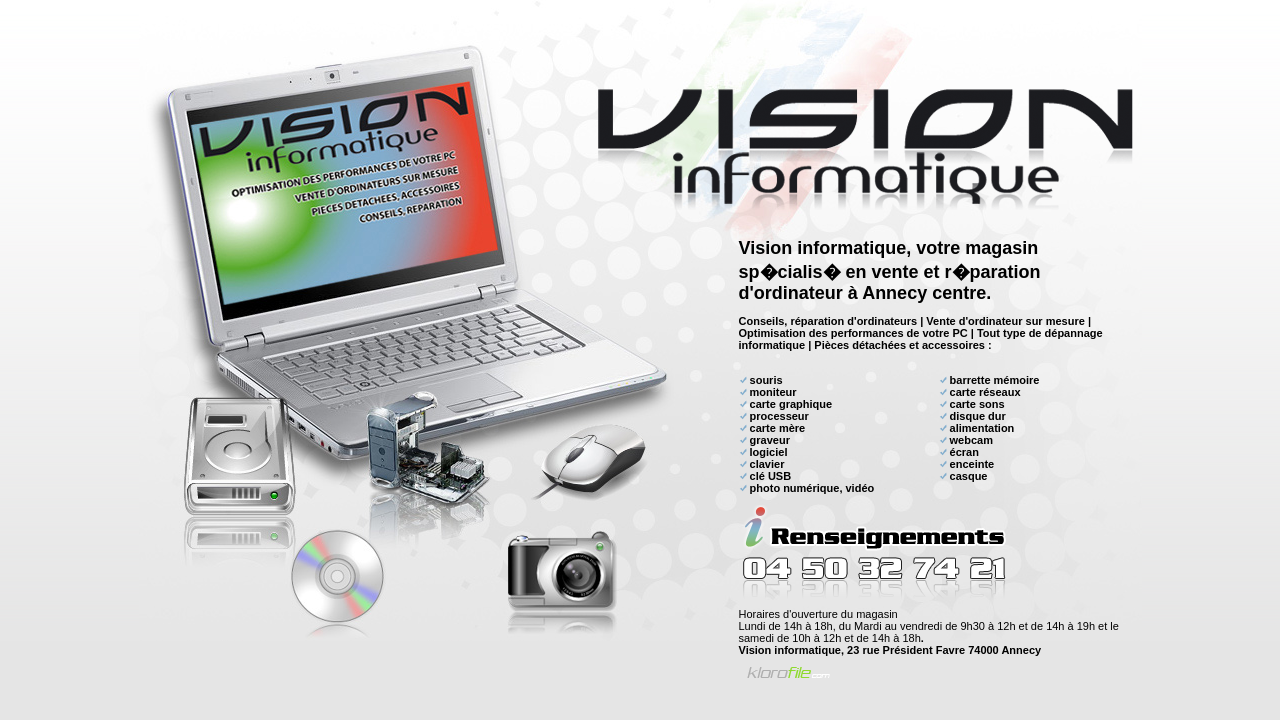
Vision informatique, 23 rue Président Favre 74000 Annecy (890, 650)
